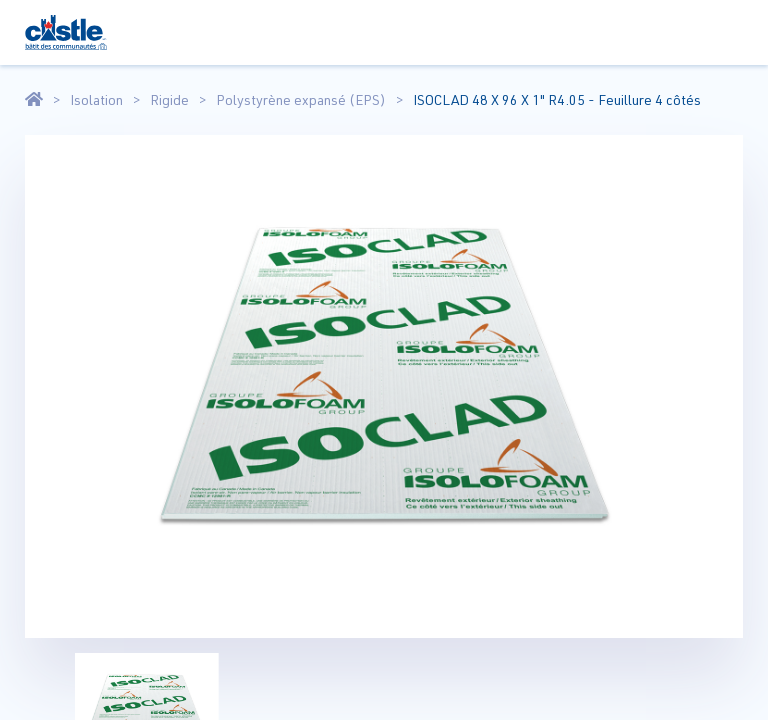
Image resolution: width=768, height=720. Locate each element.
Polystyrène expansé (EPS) (301, 100)
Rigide (169, 100)
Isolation (96, 100)
